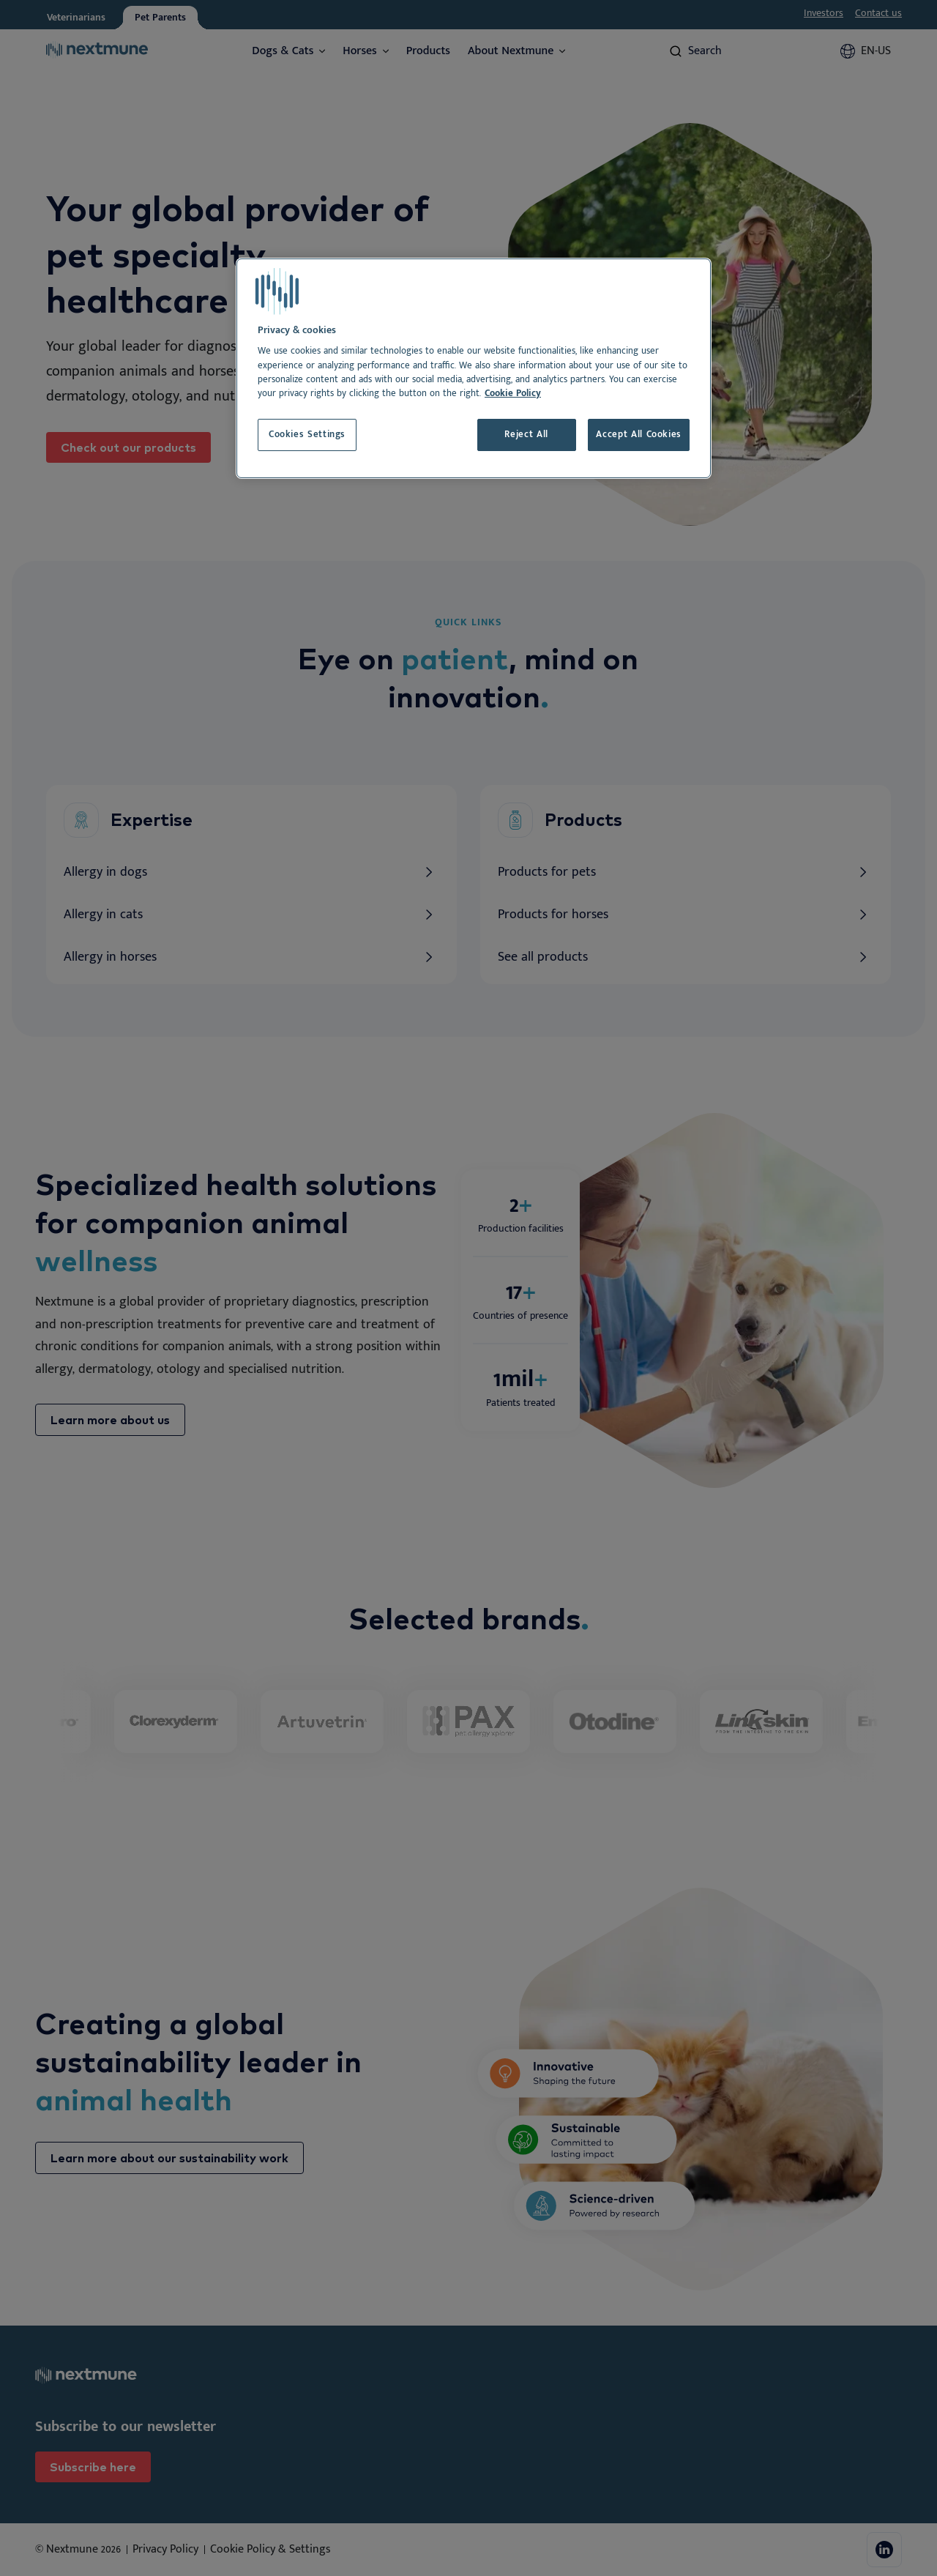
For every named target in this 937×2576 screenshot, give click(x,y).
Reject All (526, 434)
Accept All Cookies (639, 434)
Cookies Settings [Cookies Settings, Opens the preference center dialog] (307, 434)
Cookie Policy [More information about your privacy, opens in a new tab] (513, 393)
